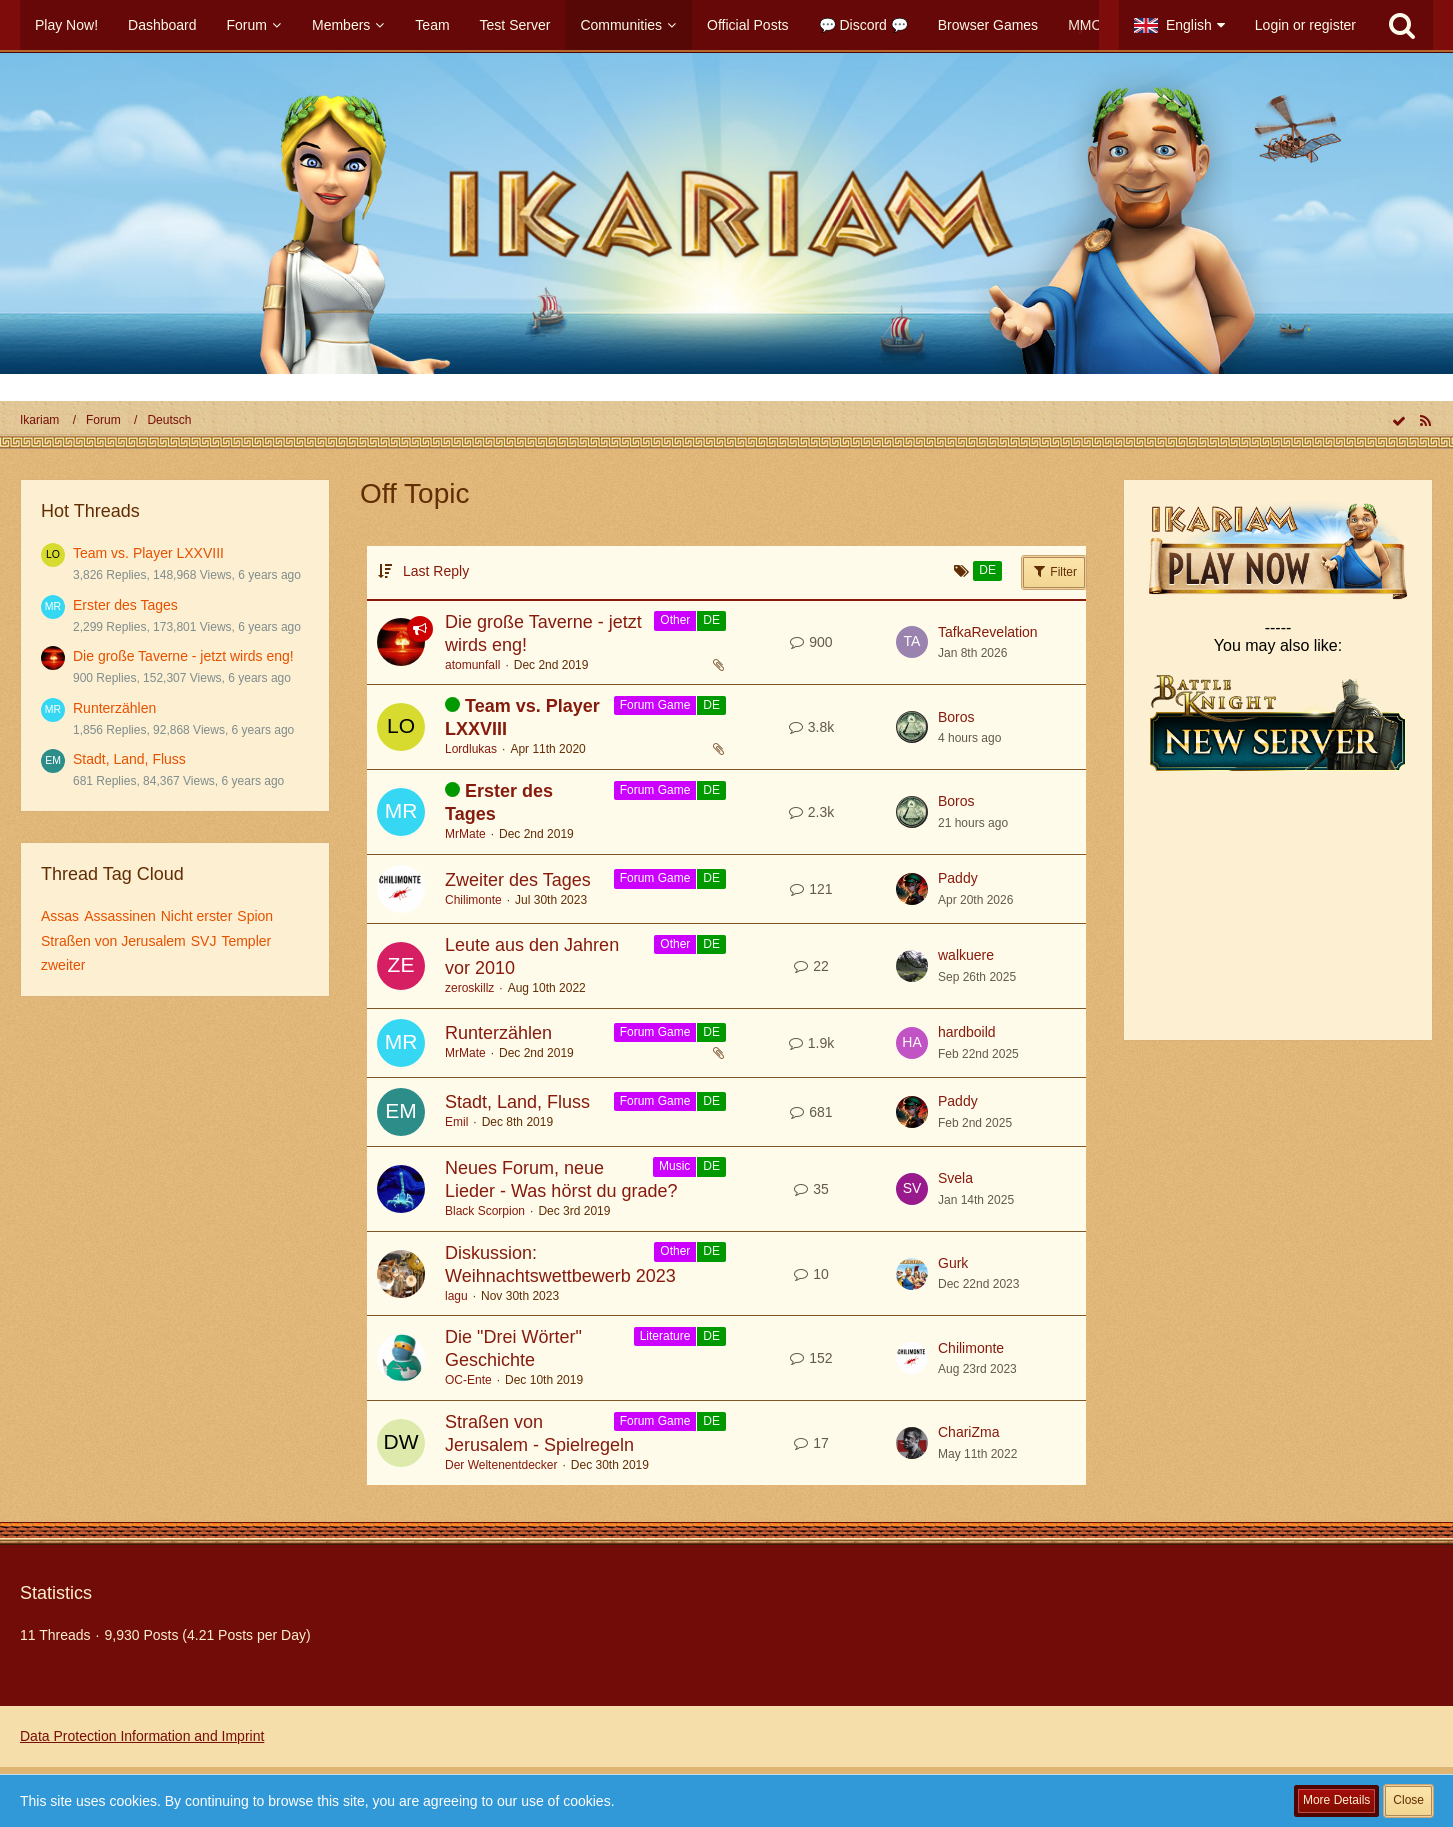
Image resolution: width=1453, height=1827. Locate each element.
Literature (665, 1336)
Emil (456, 1122)
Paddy (958, 878)
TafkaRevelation (988, 632)
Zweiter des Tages (518, 880)
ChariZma (968, 1432)
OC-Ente (468, 1380)
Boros (956, 717)
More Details (1336, 1800)
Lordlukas (471, 749)
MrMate (465, 834)
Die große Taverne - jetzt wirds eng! (183, 656)
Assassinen (120, 916)
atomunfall (472, 665)
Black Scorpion (485, 1211)
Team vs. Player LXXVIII (148, 553)
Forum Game (655, 705)
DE (711, 620)
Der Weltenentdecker (501, 1465)
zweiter (63, 965)
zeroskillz (469, 988)
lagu (456, 1296)
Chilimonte (473, 900)
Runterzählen (114, 708)
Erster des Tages (125, 605)
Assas (60, 916)
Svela (955, 1178)
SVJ (204, 941)
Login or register (1305, 25)
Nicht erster (197, 916)
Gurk (953, 1263)
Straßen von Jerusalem (113, 941)
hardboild (967, 1032)
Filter (1054, 571)
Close (1408, 1800)
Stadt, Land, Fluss (129, 759)
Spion (255, 916)
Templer (246, 941)
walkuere (966, 955)
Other (675, 620)
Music (674, 1166)
